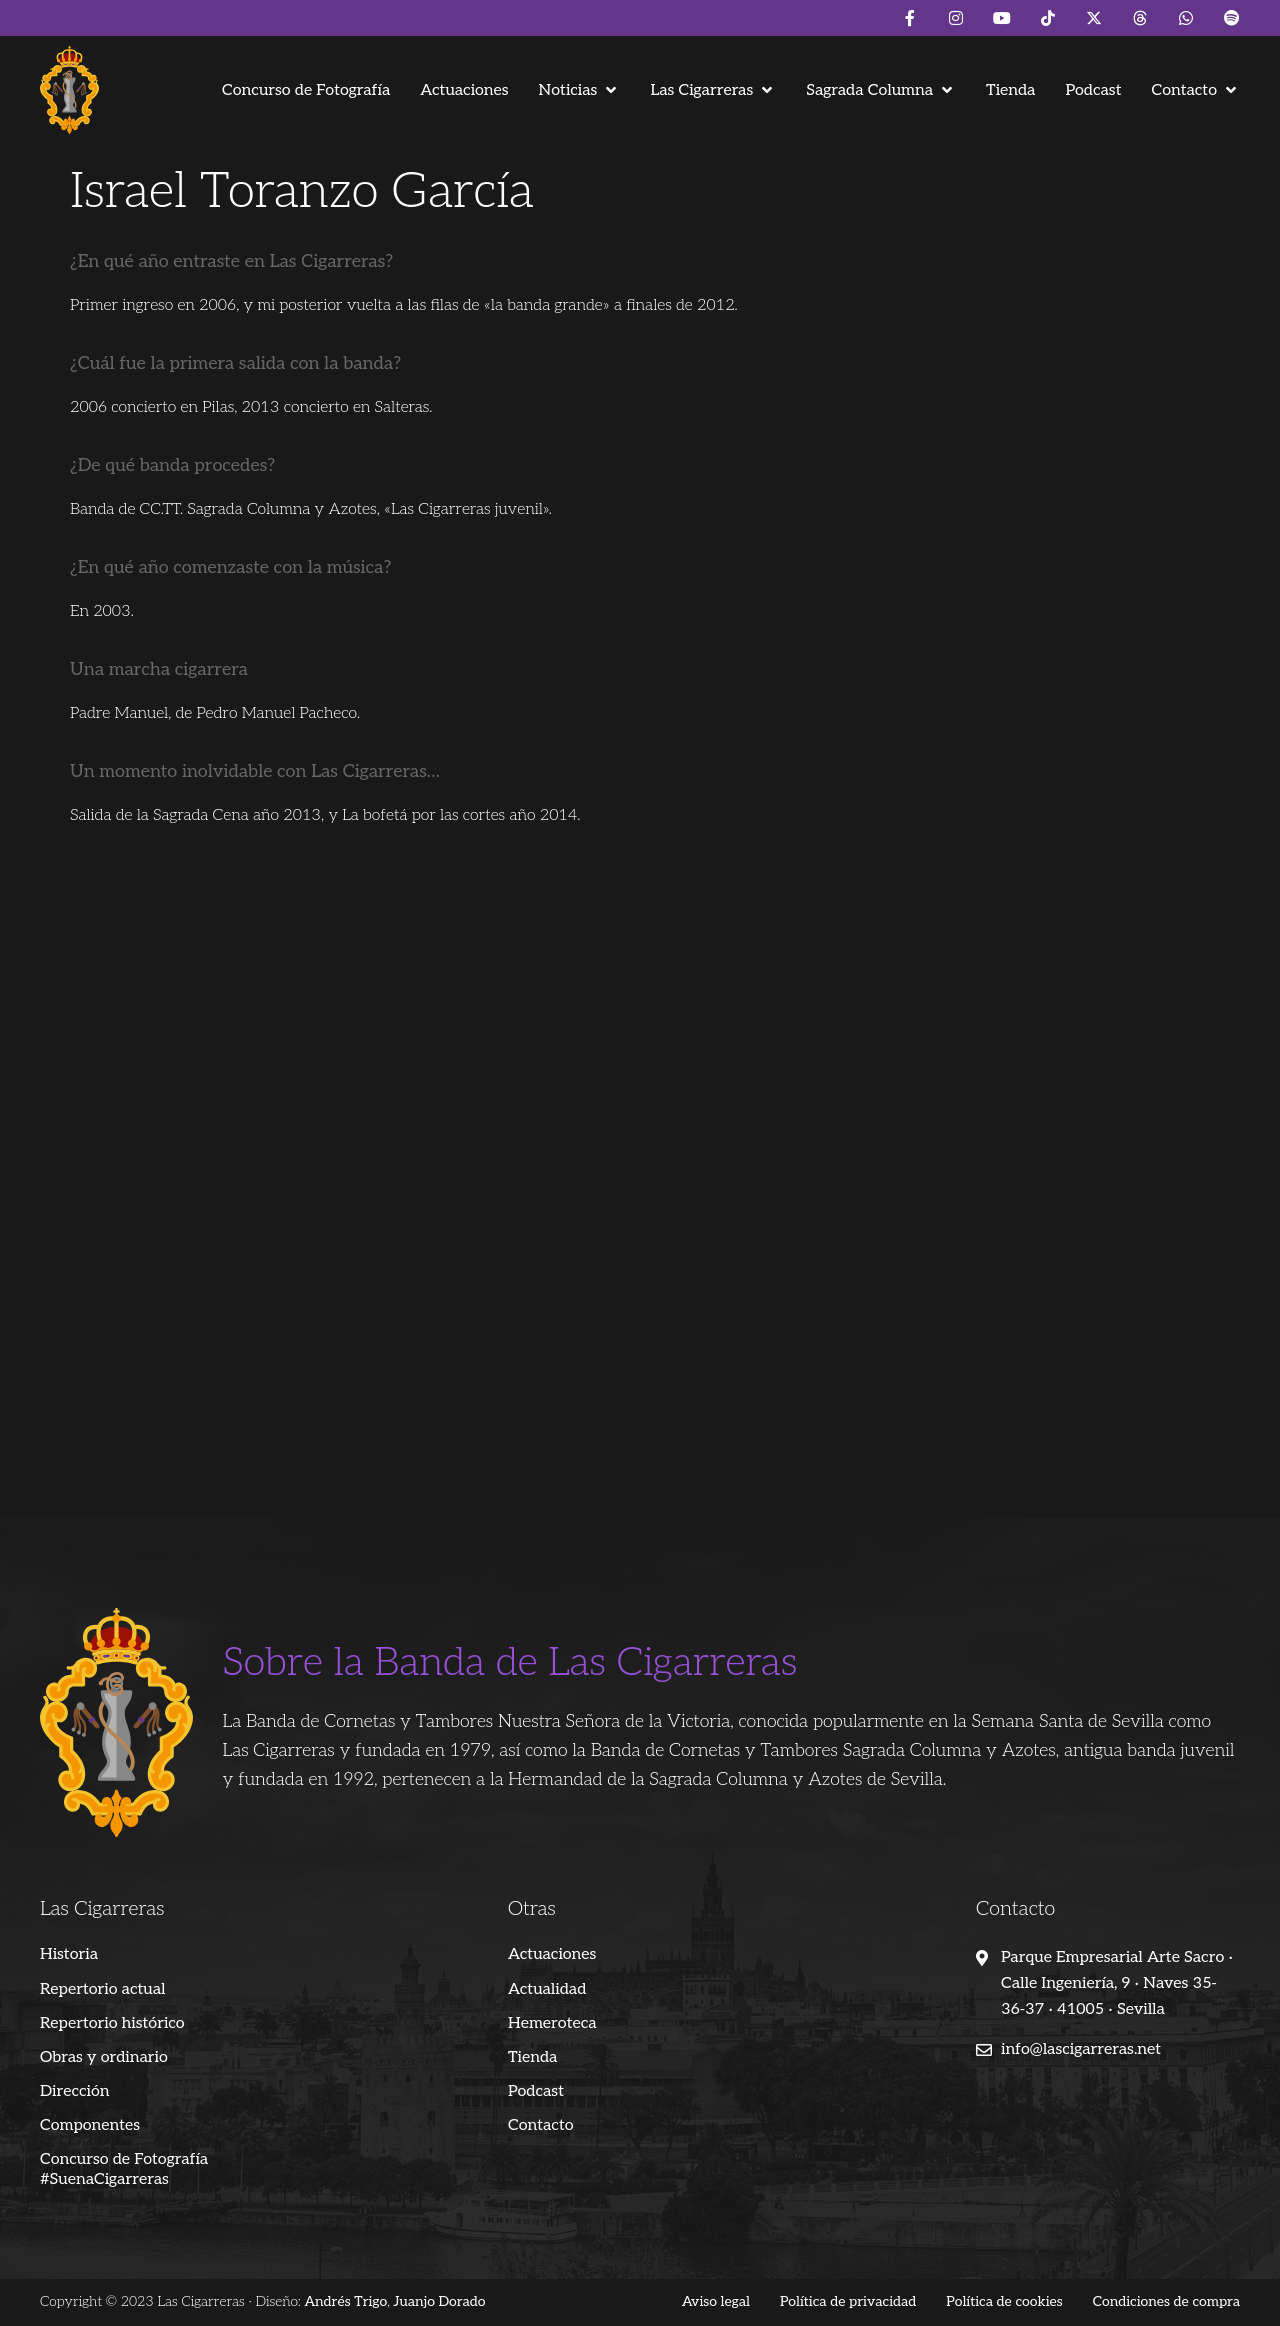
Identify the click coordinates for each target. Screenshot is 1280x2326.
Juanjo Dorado (440, 2301)
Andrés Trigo (345, 2301)
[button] (580, 90)
